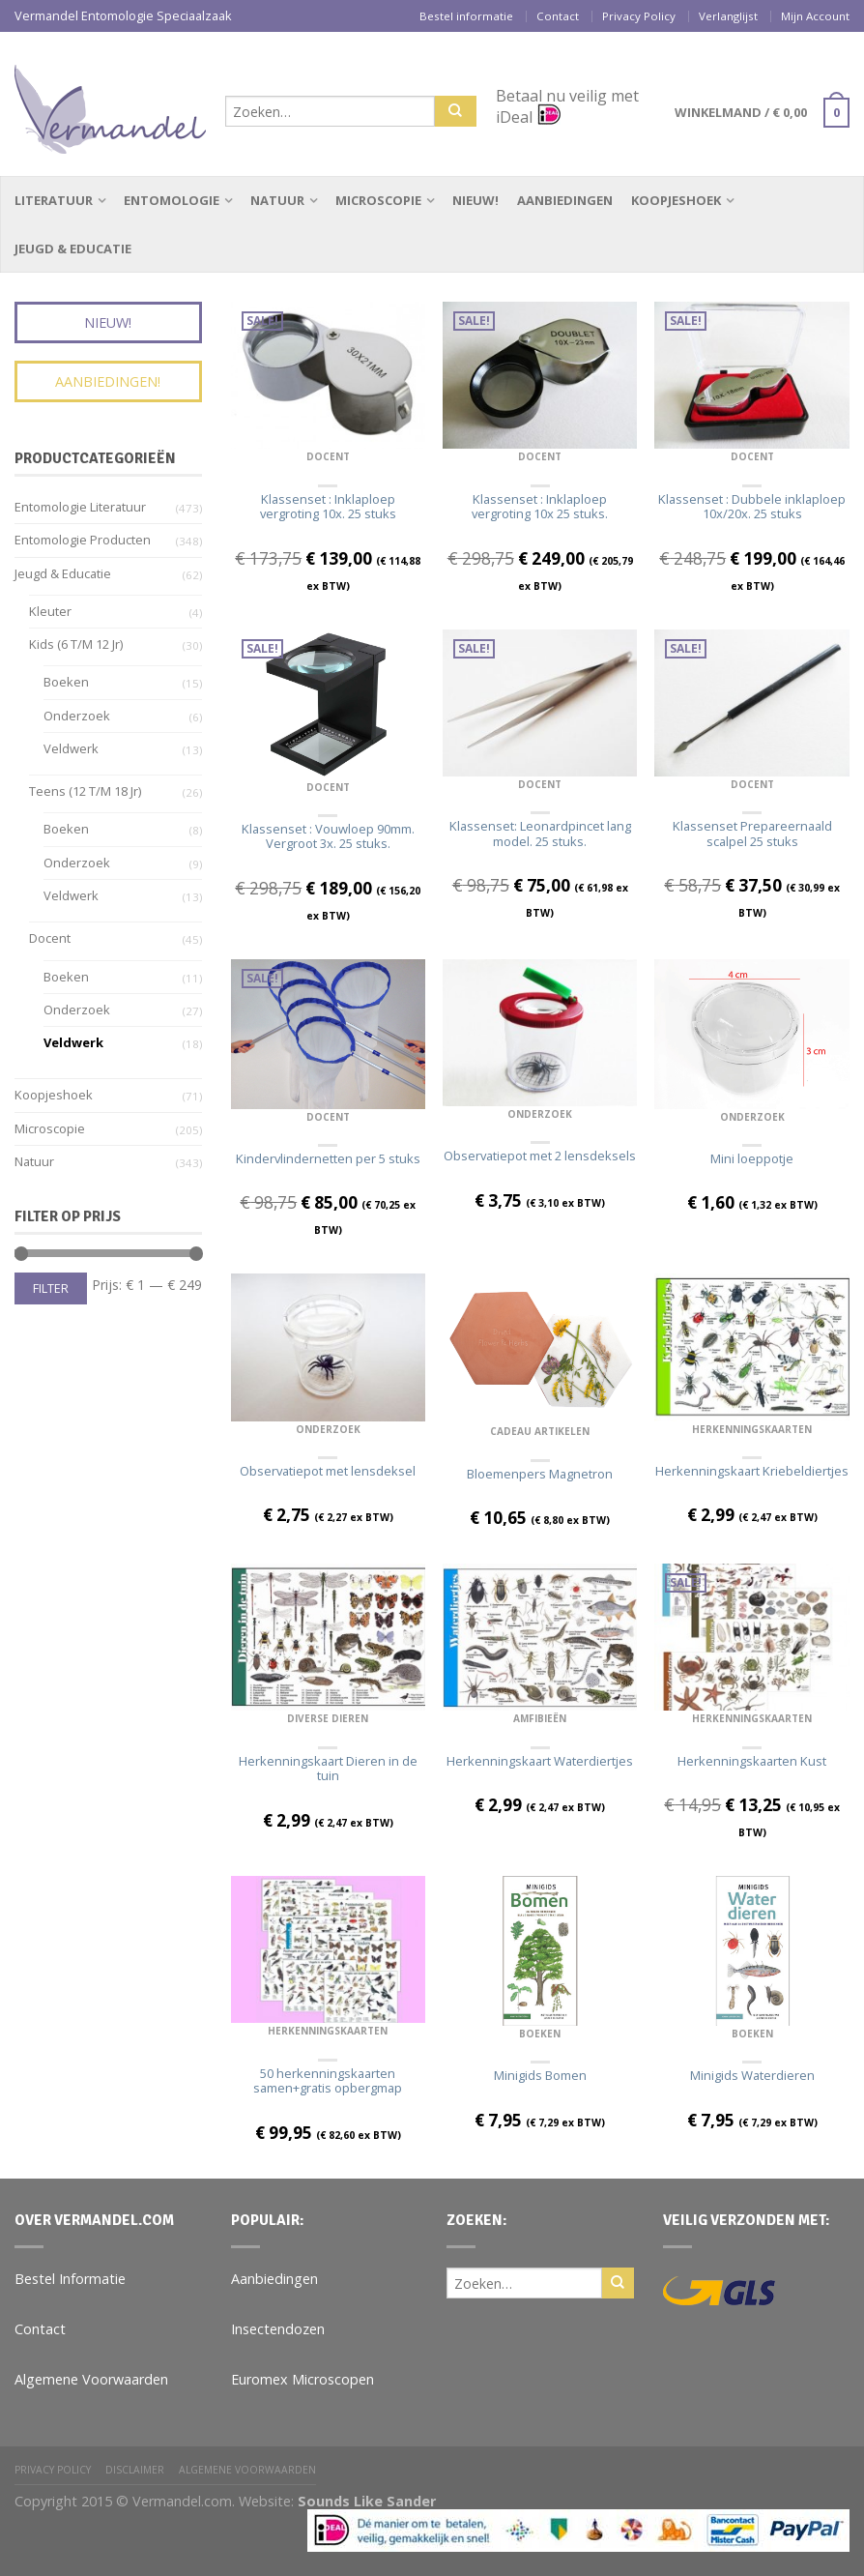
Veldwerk (71, 748)
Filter (51, 1288)
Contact (557, 16)
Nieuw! (475, 200)
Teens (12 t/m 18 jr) (85, 791)
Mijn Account (815, 16)
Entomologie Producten (82, 539)
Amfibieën (539, 1718)
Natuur (277, 200)
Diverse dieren (327, 1718)
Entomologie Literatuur (80, 506)
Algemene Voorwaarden (91, 2379)
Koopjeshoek (676, 200)
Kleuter (50, 611)
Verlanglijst (728, 16)
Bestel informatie (466, 16)
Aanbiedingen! (107, 381)
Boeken (540, 2033)
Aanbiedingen (565, 200)
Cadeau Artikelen (540, 1431)
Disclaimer (134, 2469)
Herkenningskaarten (752, 1429)
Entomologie (171, 200)
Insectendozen (278, 2329)
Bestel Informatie (70, 2278)
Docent (328, 456)
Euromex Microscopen (302, 2379)
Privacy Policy (639, 16)
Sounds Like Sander (367, 2501)
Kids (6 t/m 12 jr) (76, 644)
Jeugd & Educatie (72, 248)
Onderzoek (539, 1114)
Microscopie (378, 200)
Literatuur (53, 200)
